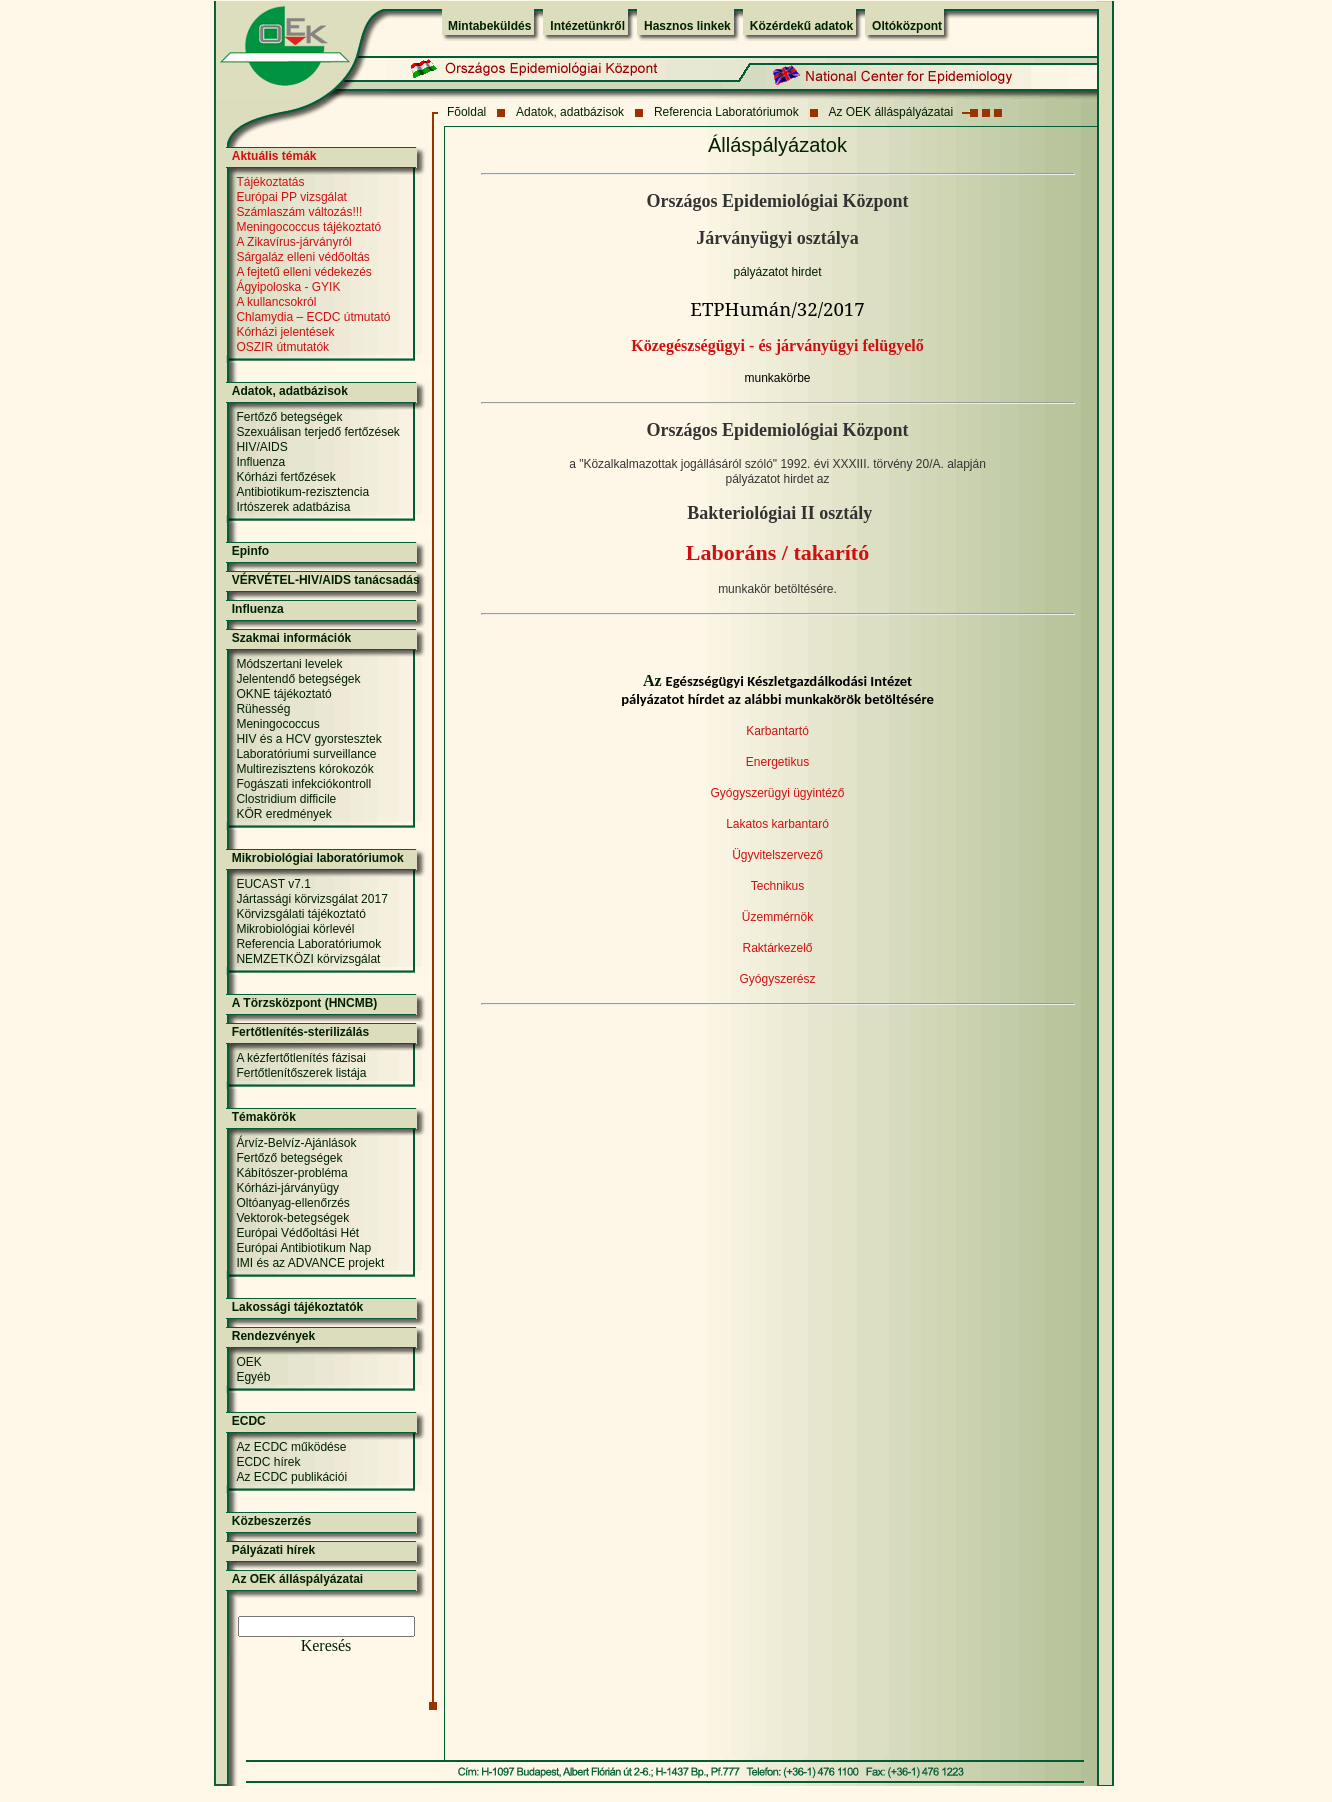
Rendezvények (273, 1336)
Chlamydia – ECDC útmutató (313, 317)
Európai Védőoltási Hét (297, 1233)
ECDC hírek (268, 1462)
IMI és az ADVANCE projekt (310, 1263)
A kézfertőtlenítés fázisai (300, 1058)
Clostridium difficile (286, 799)
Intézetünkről (587, 26)
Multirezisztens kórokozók (304, 769)
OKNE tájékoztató (283, 694)
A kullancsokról (276, 302)
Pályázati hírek (273, 1550)
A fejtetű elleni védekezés (303, 272)
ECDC (249, 1421)
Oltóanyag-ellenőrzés (292, 1203)
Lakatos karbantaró (777, 824)
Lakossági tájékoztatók (297, 1307)
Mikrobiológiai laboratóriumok (318, 858)
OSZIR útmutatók (282, 347)
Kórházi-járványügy (287, 1188)
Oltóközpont (907, 26)
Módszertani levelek (289, 664)
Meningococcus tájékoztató (308, 227)
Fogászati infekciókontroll (303, 784)
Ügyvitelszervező (777, 855)
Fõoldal (466, 112)
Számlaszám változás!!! (299, 212)
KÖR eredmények (283, 814)
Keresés (326, 1645)
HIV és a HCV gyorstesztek (308, 739)
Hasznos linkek (687, 26)
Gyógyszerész (777, 979)
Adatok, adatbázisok (570, 112)
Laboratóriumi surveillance (306, 754)
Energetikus (777, 762)
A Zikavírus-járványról (293, 242)
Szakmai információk (291, 638)
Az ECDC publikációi (291, 1477)
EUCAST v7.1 (273, 884)
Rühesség (263, 709)
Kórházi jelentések (285, 332)
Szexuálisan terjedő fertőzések (317, 432)
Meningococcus (277, 724)
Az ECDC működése (291, 1447)
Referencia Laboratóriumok (726, 112)
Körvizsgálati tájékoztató (300, 914)
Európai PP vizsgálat (291, 197)
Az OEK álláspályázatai (890, 112)
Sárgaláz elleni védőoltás (302, 257)
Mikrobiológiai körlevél (295, 929)
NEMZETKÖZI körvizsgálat (308, 959)
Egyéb (253, 1377)
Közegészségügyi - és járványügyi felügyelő (777, 345)
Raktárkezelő (777, 948)
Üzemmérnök (777, 917)
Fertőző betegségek (289, 417)
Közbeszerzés (271, 1521)
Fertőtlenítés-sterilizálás (300, 1032)
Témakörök (264, 1117)
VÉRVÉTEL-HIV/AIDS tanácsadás (326, 580)
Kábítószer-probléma (291, 1173)
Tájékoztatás (270, 182)
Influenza (260, 462)
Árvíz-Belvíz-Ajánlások (296, 1143)
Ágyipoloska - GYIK (288, 287)
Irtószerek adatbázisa (293, 507)
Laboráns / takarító (777, 552)
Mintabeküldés (489, 26)
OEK (248, 1362)
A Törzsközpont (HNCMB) (305, 1003)
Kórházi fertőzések (285, 477)
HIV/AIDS (261, 447)
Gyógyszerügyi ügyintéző (777, 793)
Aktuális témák (274, 156)
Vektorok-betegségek (292, 1218)
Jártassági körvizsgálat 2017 (311, 899)
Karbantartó (777, 731)
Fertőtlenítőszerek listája (301, 1073)
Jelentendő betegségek (298, 679)
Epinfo (250, 551)
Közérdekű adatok (801, 26)
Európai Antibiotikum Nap (303, 1248)
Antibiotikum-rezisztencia (302, 492)
